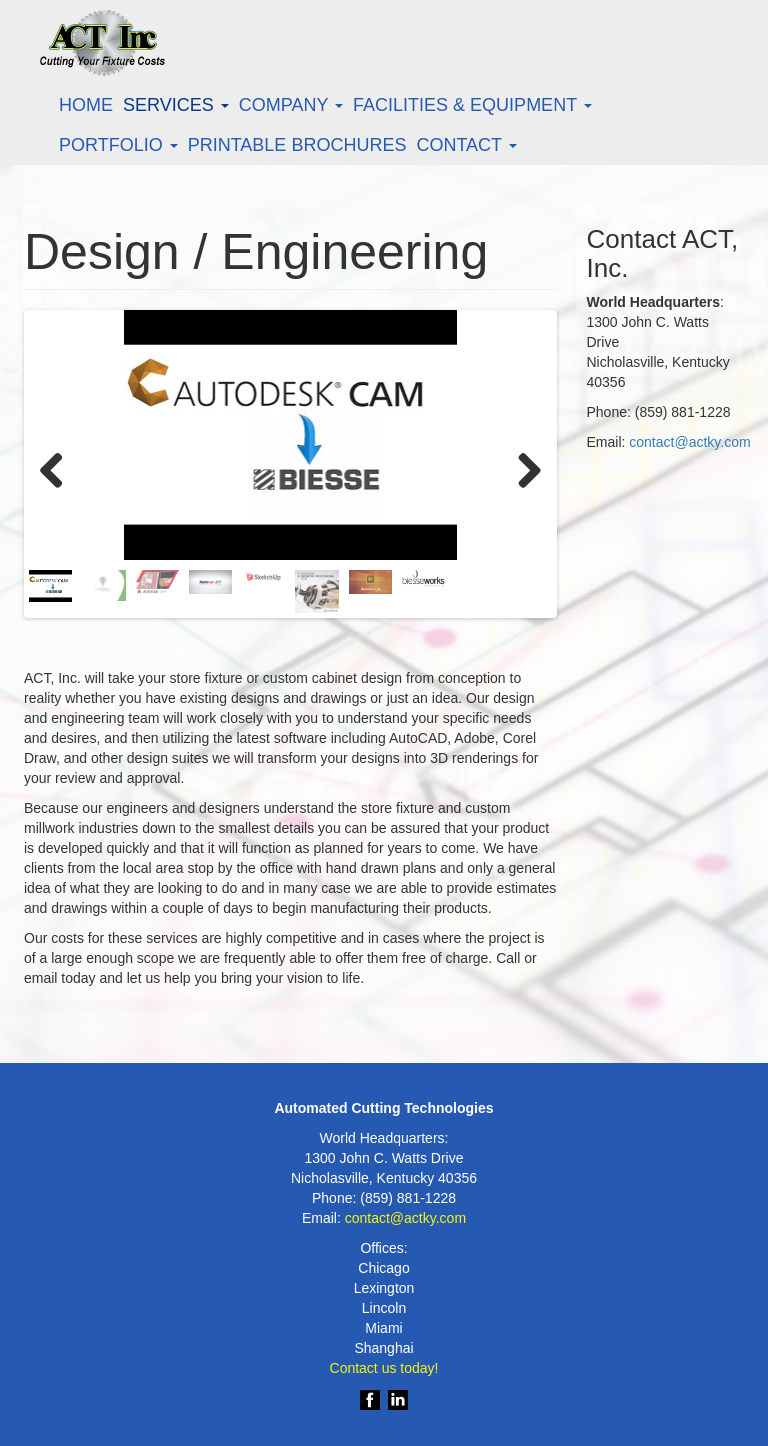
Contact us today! (384, 1368)
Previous (59, 467)
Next (522, 467)
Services (176, 105)
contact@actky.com (689, 442)
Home (86, 105)
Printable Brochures (297, 145)
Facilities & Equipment (472, 105)
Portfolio (118, 145)
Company (291, 105)
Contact (466, 145)
